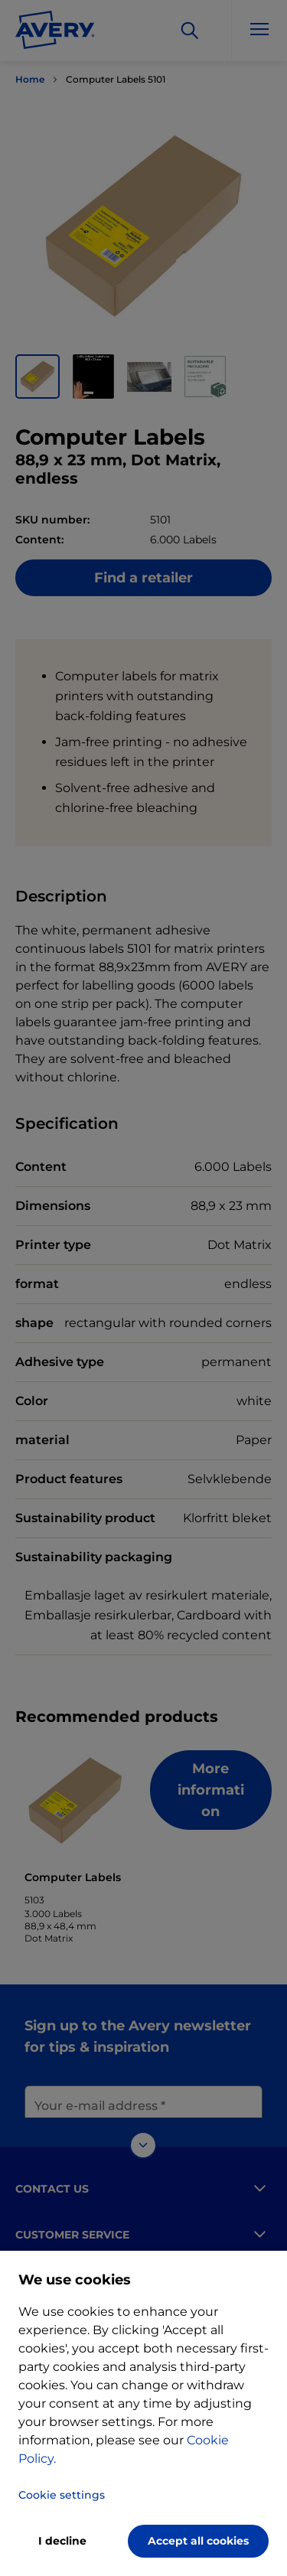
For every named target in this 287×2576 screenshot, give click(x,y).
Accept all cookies (198, 2541)
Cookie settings (61, 2495)
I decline (62, 2541)
